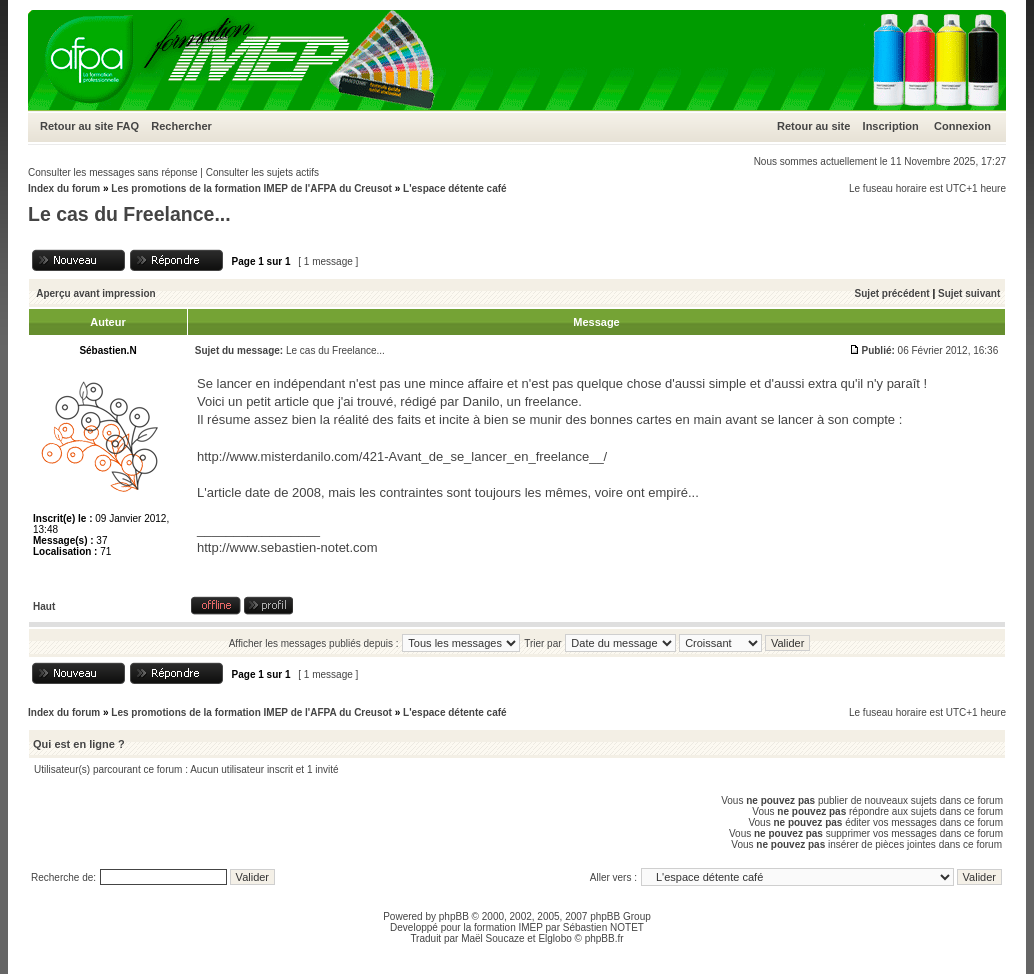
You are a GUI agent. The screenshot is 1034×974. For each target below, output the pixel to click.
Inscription (891, 126)
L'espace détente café (455, 188)
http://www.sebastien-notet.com (287, 547)
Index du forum (64, 188)
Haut (44, 606)
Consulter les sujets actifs (262, 172)
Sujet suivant (969, 293)
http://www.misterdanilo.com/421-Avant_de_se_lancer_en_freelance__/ (402, 456)
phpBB (454, 916)
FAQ (127, 126)
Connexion (962, 126)
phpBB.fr (604, 938)
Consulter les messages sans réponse (113, 172)
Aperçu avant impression (95, 293)
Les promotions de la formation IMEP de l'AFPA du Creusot (251, 188)
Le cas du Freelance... (129, 214)
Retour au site (76, 126)
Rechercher (181, 126)
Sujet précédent (892, 293)
